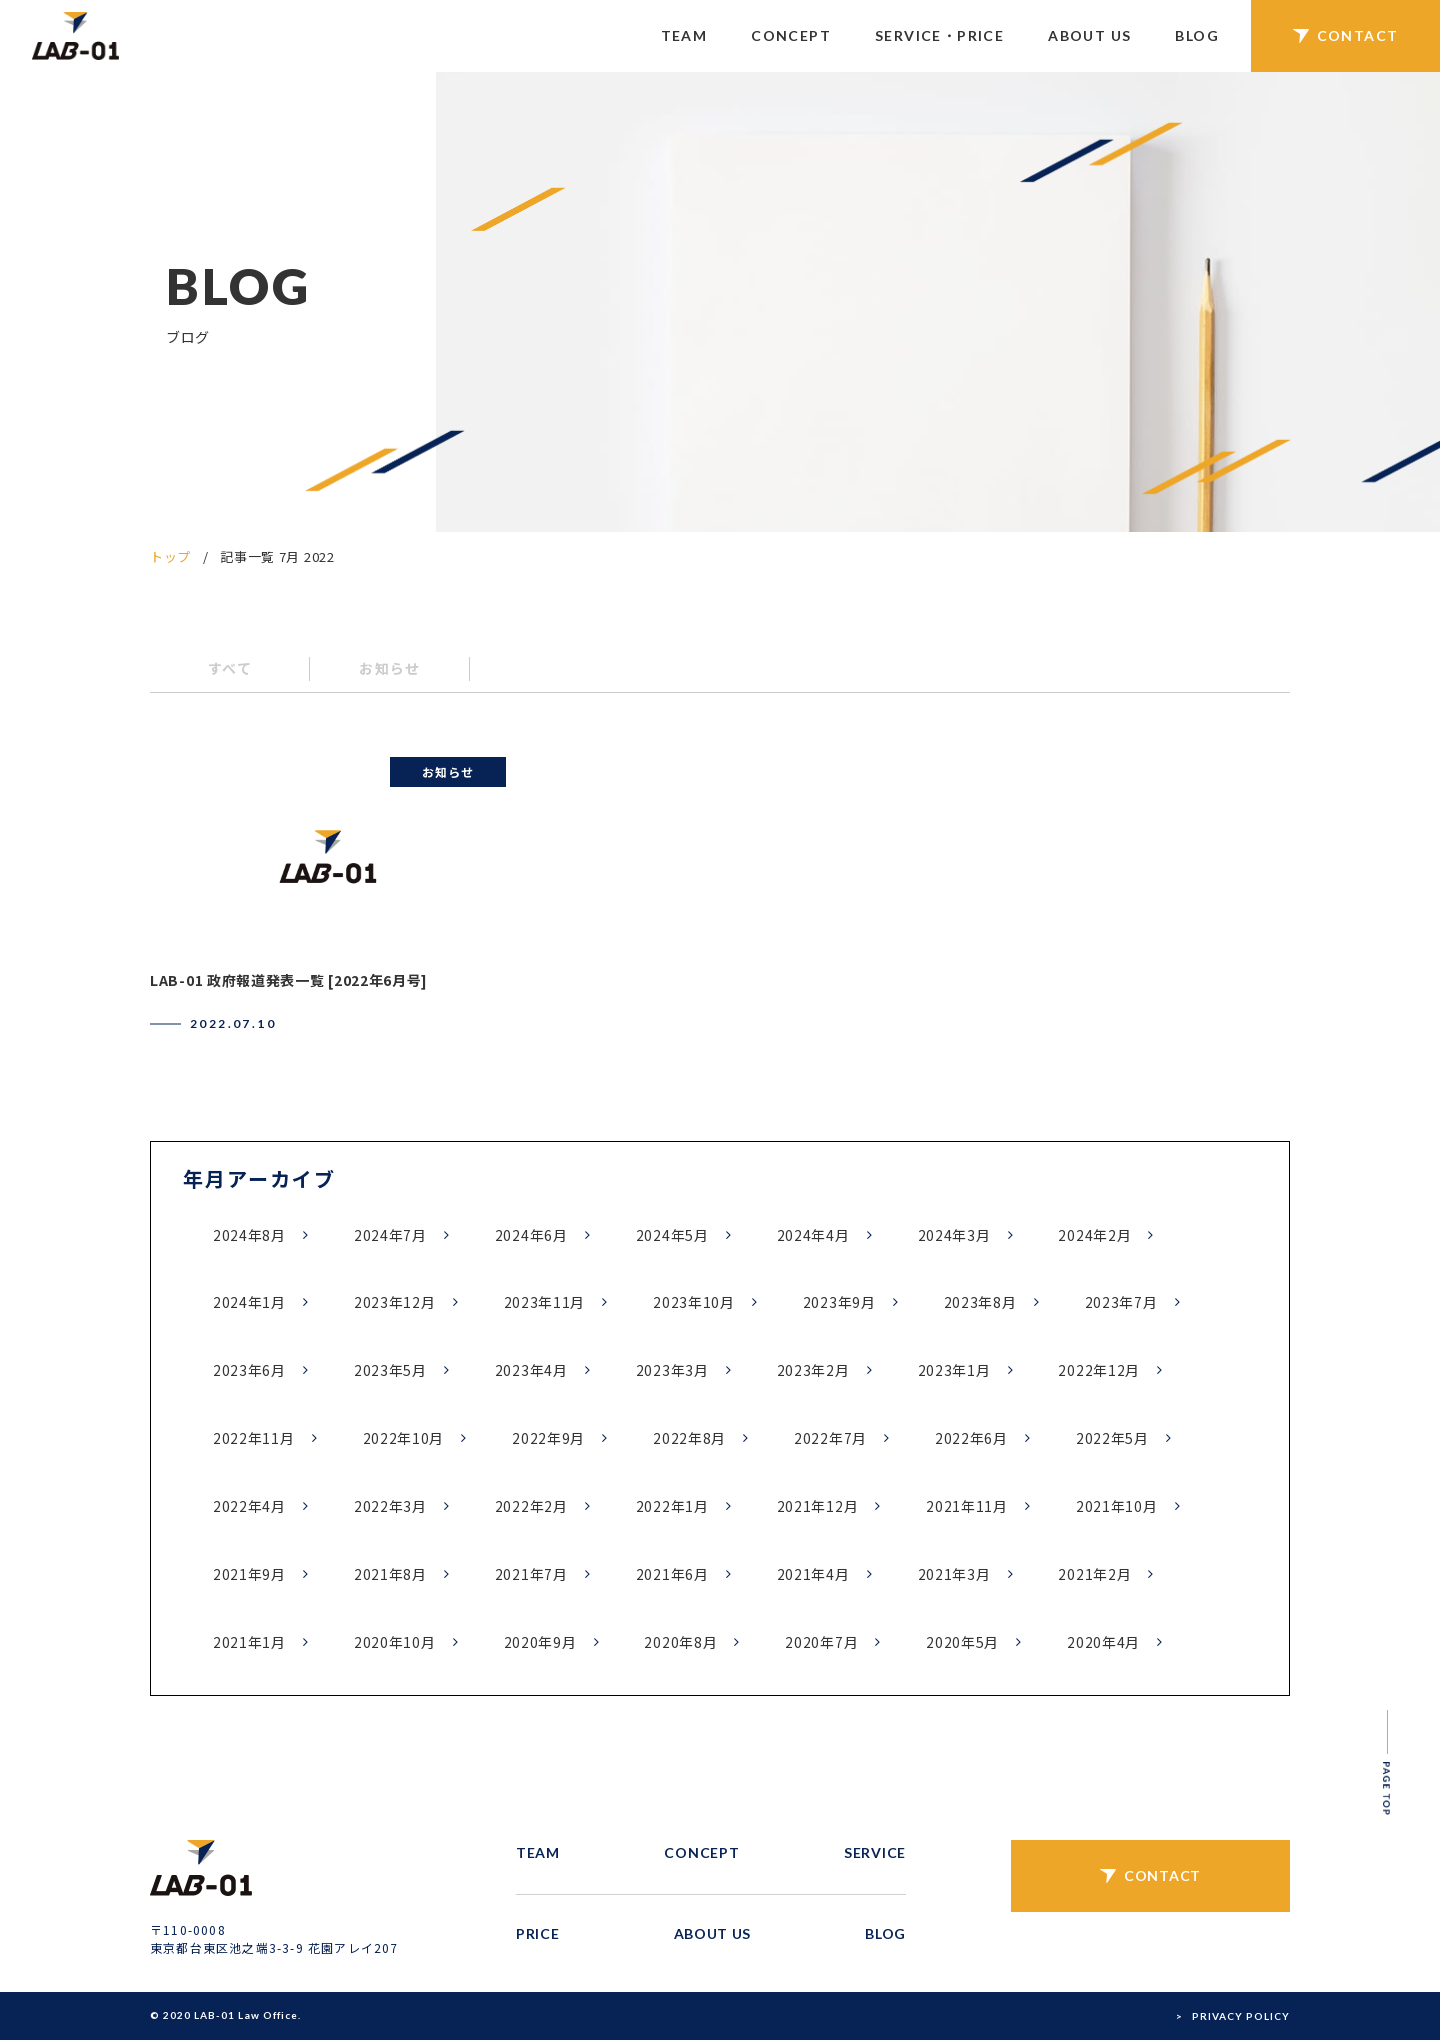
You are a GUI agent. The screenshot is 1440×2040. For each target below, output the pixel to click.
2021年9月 (249, 1574)
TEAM (684, 35)
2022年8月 (689, 1438)
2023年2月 (813, 1370)
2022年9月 (548, 1438)
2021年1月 (249, 1642)
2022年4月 (249, 1506)
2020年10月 (395, 1642)
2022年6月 (971, 1438)
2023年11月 (545, 1302)
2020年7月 (821, 1642)
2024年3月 (954, 1235)
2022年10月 (404, 1438)
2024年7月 (390, 1235)
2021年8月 (390, 1574)
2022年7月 (830, 1438)
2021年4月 (813, 1574)
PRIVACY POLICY (1241, 2016)
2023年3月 (672, 1370)
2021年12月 (818, 1506)
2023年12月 (395, 1302)
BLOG (1197, 35)
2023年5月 (390, 1370)
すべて (230, 668)
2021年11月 (967, 1506)
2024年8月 (249, 1235)
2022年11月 (254, 1438)
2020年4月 (1103, 1642)
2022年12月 (1099, 1370)
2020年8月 (680, 1642)
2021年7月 (531, 1574)
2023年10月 (694, 1302)
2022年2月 (531, 1506)
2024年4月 (813, 1235)
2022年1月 (672, 1506)
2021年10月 (1117, 1506)
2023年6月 (249, 1370)
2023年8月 (980, 1302)
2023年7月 (1121, 1302)
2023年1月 (954, 1370)
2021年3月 (954, 1574)
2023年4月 (531, 1370)
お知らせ (390, 668)
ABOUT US (1089, 35)
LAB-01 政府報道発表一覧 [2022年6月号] (289, 980)
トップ (170, 556)
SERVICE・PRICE (939, 35)
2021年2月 (1094, 1574)
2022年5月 (1112, 1438)
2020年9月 (540, 1642)
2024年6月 (531, 1235)
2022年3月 (390, 1506)
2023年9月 (839, 1302)
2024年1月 (249, 1302)
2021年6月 (672, 1574)
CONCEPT (791, 35)
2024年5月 (672, 1235)
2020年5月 (962, 1642)
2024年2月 (1094, 1235)
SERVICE (875, 1852)
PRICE (538, 1933)
